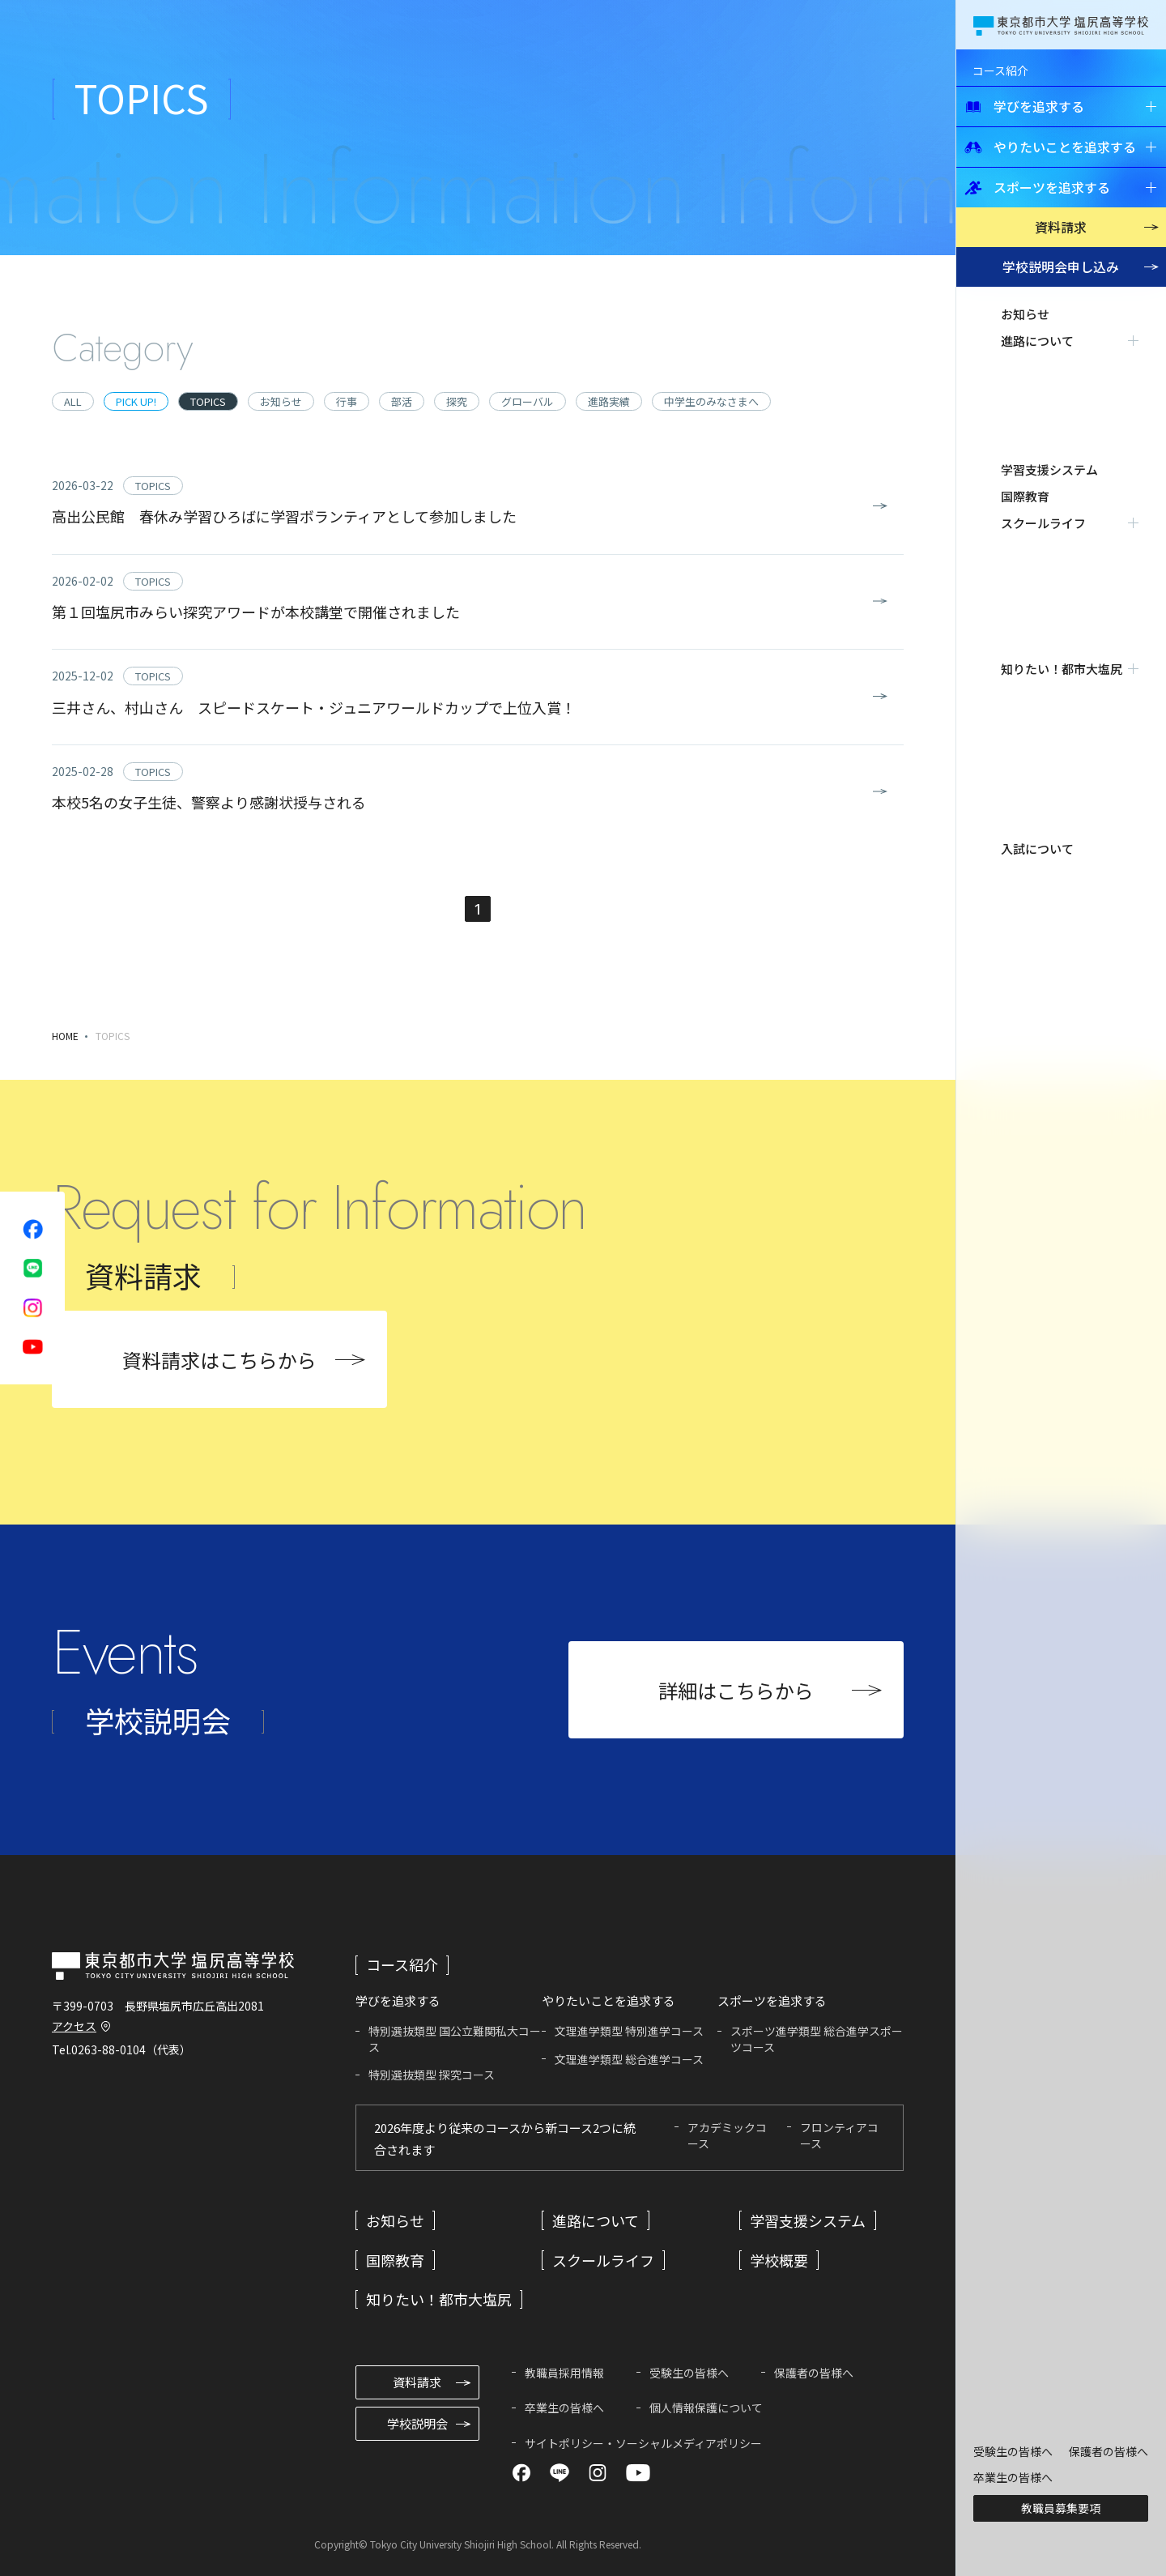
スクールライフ (603, 2260)
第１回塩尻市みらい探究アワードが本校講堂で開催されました (256, 611)
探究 (456, 401)
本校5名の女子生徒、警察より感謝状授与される (209, 801)
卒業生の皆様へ (1013, 2477)
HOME (65, 1036)
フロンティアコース (839, 2135)
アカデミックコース (727, 2135)
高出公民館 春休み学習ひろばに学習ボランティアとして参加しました (284, 516)
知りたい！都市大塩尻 (439, 2298)
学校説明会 (1060, 266)
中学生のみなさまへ (711, 401)
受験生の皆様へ (1013, 2451)
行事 (346, 401)
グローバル (527, 401)
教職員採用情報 (564, 2373)
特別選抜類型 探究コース (431, 2074)
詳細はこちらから (736, 1690)
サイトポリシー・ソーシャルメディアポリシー (643, 2443)
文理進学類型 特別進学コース (629, 2031)
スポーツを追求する (1037, 187)
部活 (401, 401)
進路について (595, 2220)
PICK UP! (136, 401)
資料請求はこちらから (219, 1360)
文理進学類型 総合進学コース (629, 2059)
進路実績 (609, 401)
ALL (73, 401)
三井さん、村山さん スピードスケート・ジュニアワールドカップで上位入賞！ (314, 707)
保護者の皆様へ (1108, 2451)
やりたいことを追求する (1050, 146)
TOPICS (208, 401)
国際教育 (1025, 394)
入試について (1037, 474)
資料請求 (1061, 227)
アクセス (74, 2026)
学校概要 (779, 2260)
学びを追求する (1024, 106)
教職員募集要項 (1060, 2508)
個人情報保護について (706, 2407)
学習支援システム (1049, 367)
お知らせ (1025, 313)
